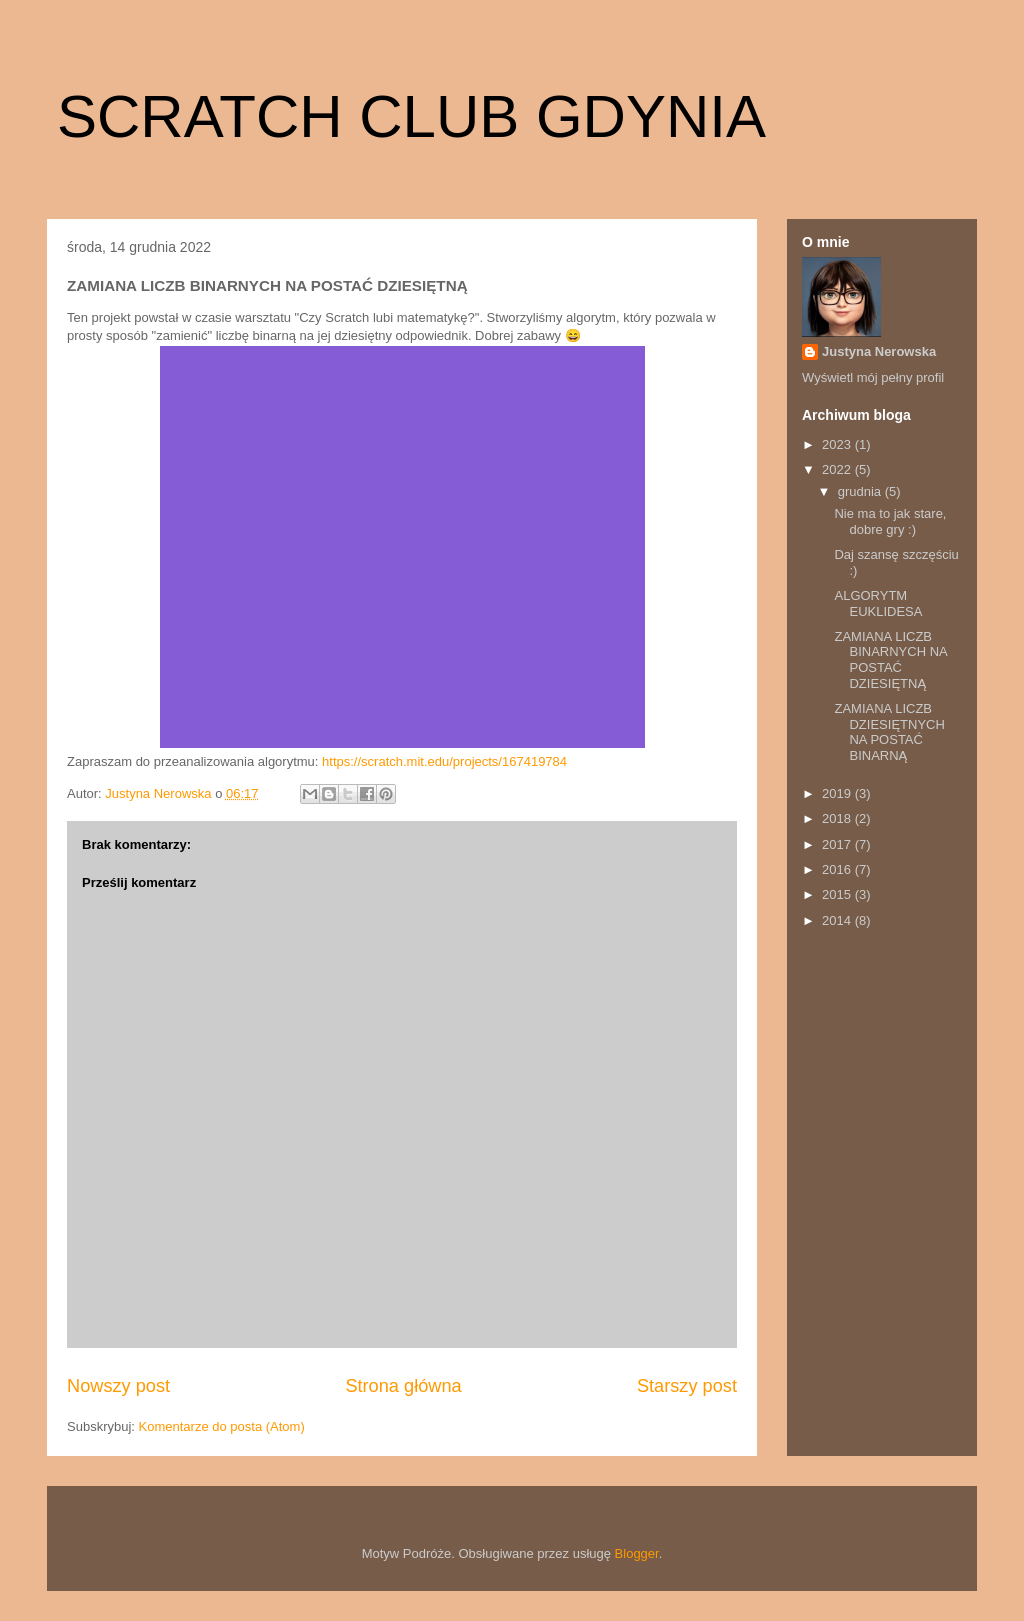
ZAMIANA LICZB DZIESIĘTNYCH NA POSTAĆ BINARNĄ (889, 732)
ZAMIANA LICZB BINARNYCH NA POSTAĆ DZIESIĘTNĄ (890, 660)
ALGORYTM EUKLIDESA (878, 603)
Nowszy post (118, 1386)
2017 (838, 844)
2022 (838, 469)
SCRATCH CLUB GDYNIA (411, 116)
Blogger (637, 1553)
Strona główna (403, 1386)
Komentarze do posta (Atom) (222, 1426)
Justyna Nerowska (879, 351)
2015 (838, 894)
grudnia (861, 491)
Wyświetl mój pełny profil (873, 377)
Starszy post (687, 1386)
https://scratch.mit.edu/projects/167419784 (444, 761)
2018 (838, 818)
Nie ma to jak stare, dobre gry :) (890, 521)
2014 (838, 920)
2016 (838, 869)
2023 (838, 444)
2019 (838, 793)
